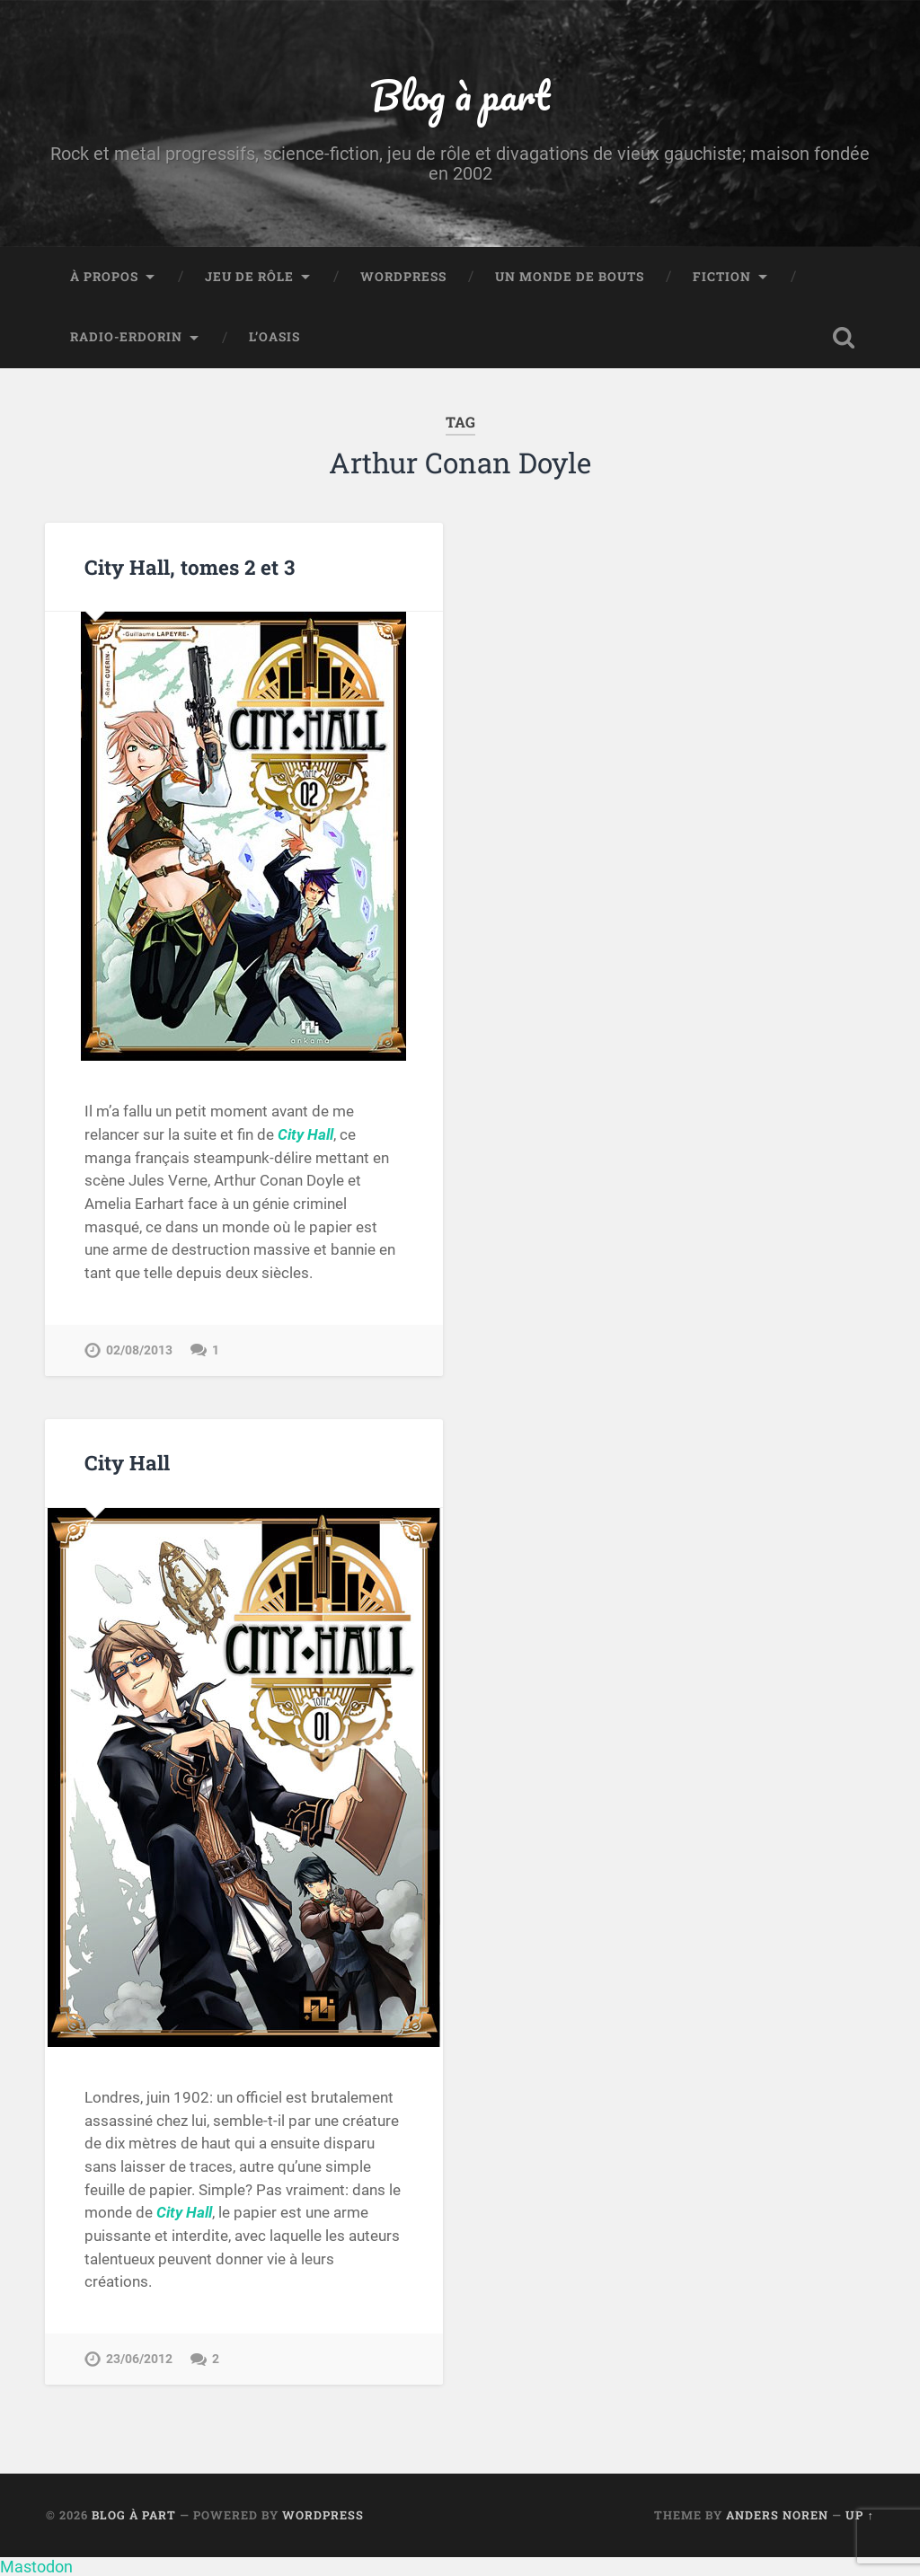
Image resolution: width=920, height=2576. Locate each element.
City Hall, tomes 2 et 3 (189, 566)
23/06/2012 (139, 2359)
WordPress (403, 277)
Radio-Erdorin (126, 337)
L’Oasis (274, 337)
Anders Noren (777, 2515)
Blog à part (460, 95)
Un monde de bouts (569, 277)
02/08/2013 (139, 1350)
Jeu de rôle (249, 277)
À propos (104, 277)
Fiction (722, 277)
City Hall (127, 1462)
